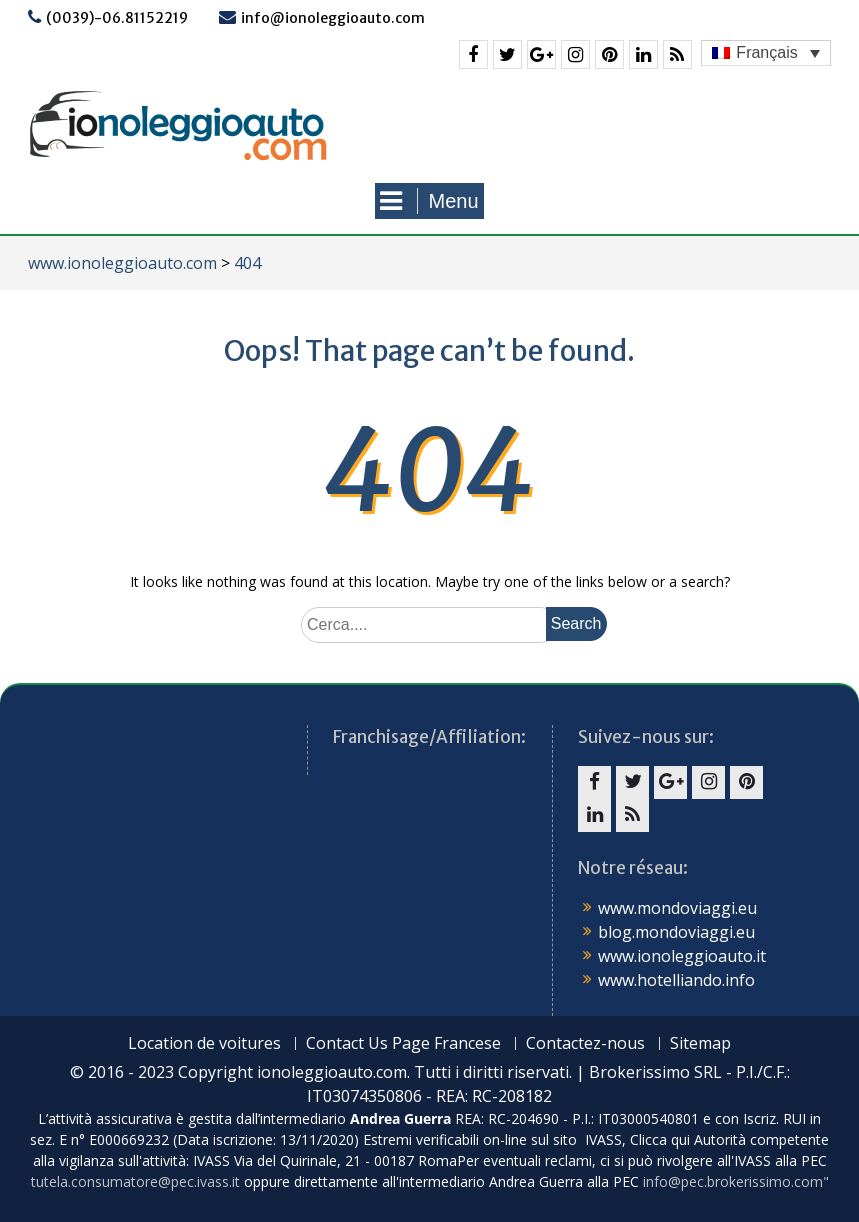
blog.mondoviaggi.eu (676, 932)
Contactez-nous (585, 1043)
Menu (429, 201)
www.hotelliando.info (676, 980)
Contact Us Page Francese (403, 1043)
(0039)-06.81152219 (117, 18)
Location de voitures (204, 1043)
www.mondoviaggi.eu (677, 908)
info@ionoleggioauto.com (333, 18)
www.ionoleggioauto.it (682, 956)
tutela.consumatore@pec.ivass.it (135, 1181)
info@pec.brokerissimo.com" (736, 1181)
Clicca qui (660, 1139)
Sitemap (700, 1043)
